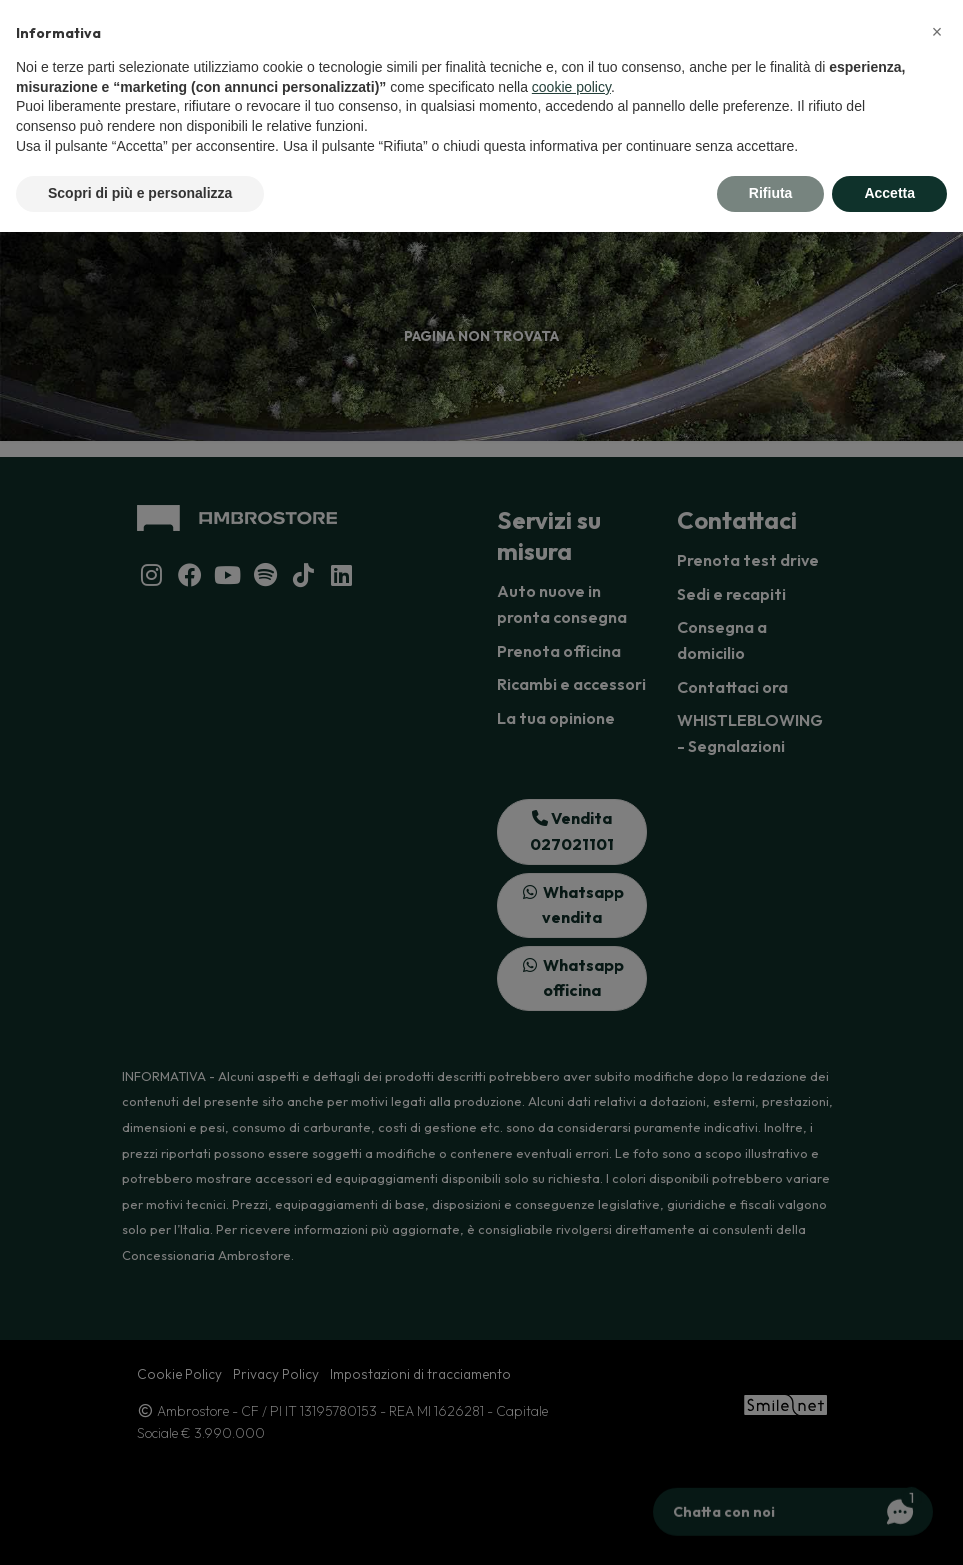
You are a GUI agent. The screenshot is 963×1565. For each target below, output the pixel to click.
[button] (937, 32)
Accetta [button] (889, 193)
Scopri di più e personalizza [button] (140, 193)
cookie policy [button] (571, 87)
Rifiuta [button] (771, 193)
